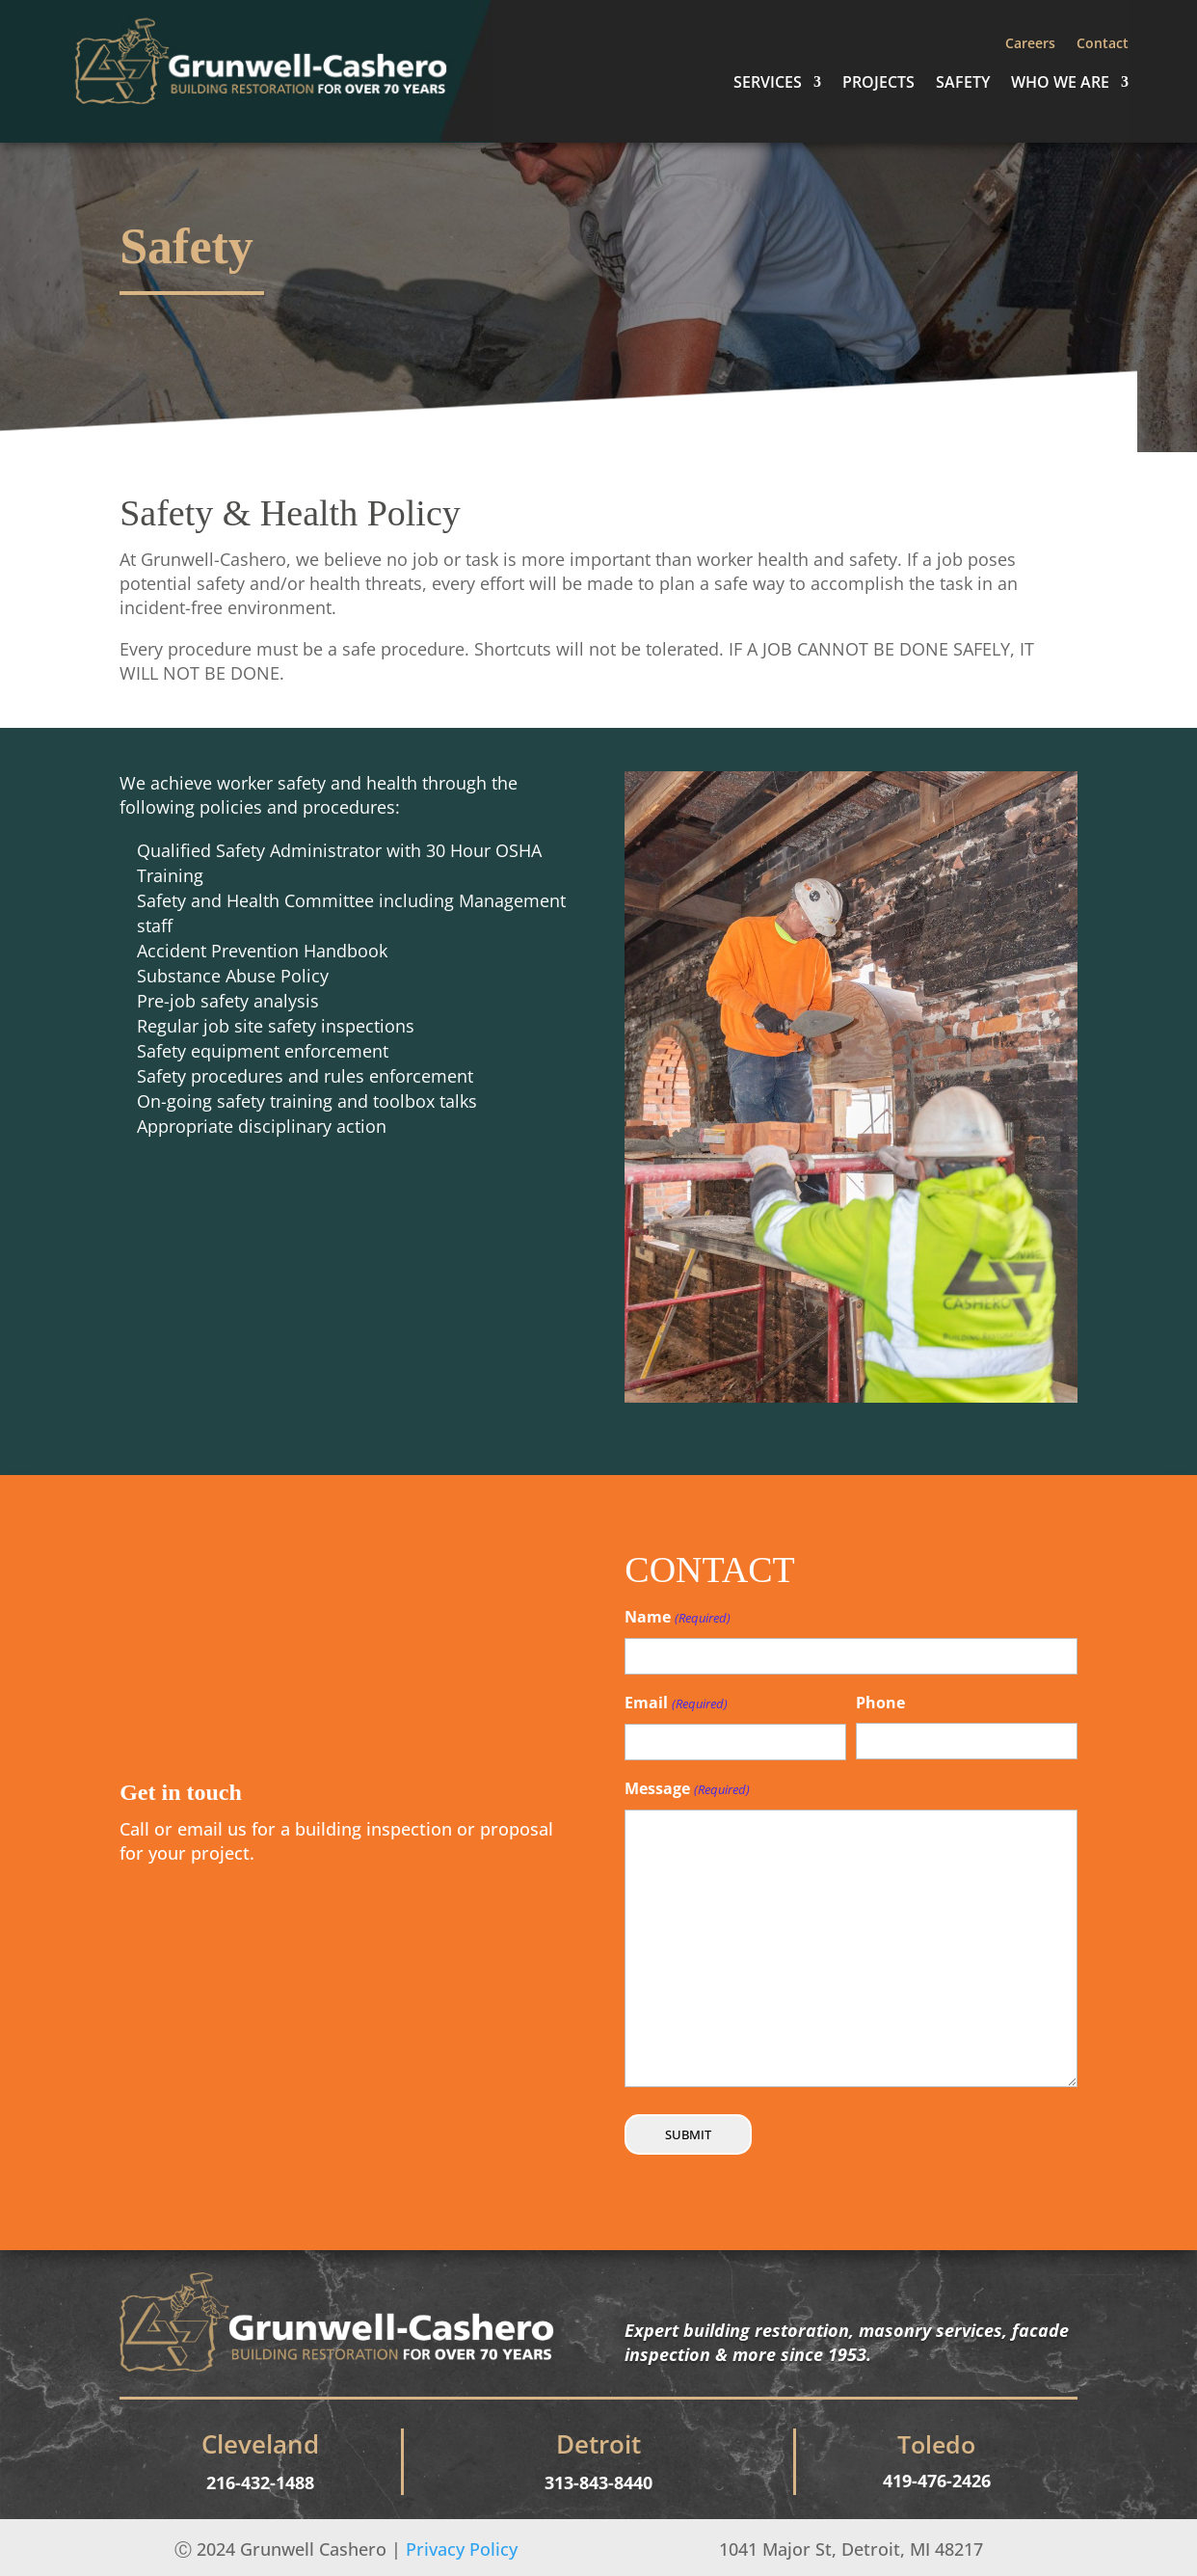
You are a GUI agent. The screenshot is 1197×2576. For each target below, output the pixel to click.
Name (677, 1618)
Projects (878, 84)
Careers (1030, 44)
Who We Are (1060, 84)
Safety (963, 84)
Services (767, 84)
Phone (880, 1702)
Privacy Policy (462, 2549)
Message (687, 1790)
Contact (1103, 44)
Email (676, 1704)
